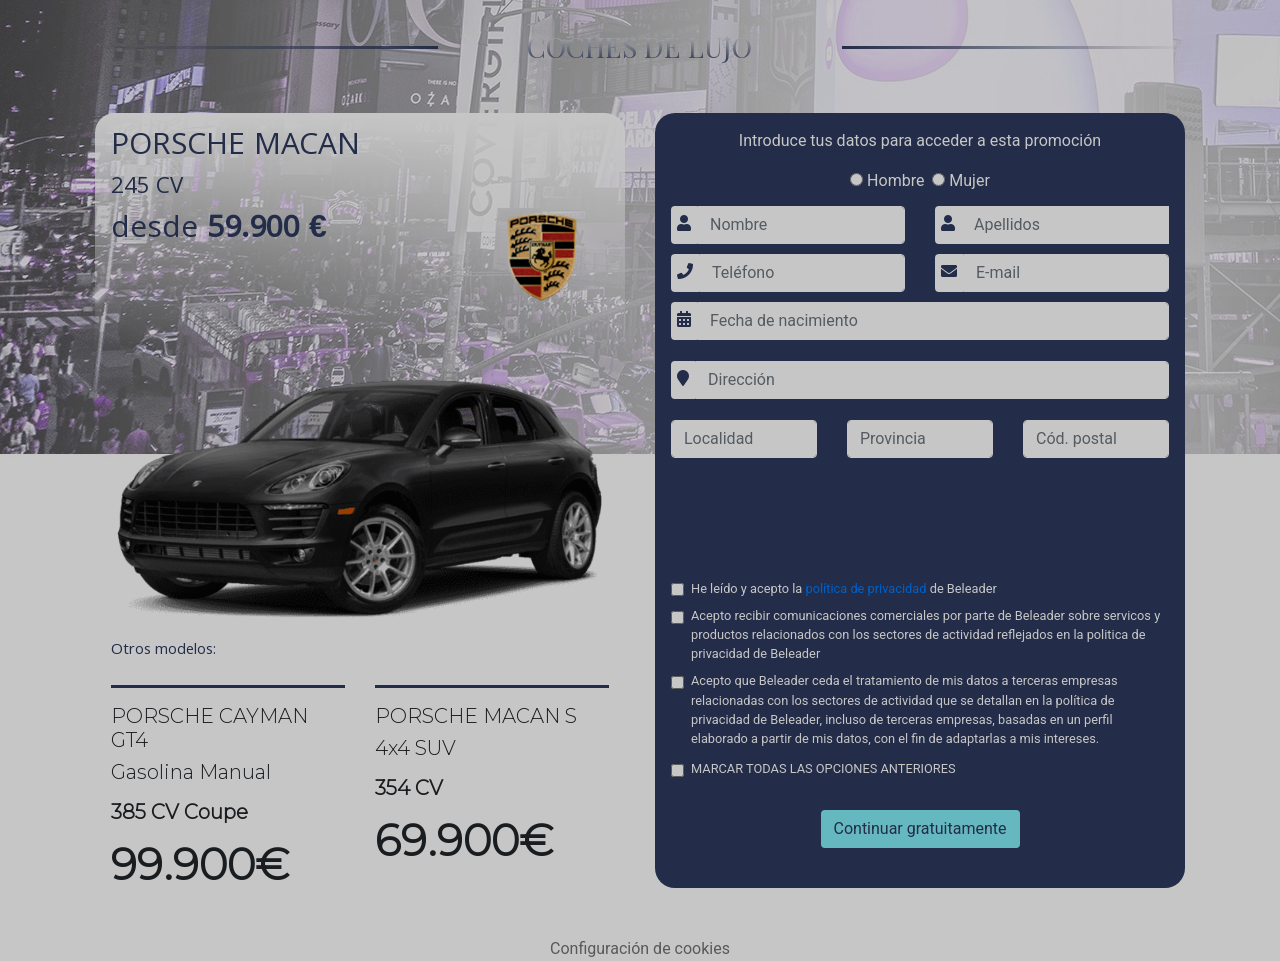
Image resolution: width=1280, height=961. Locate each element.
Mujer (961, 180)
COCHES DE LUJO (639, 46)
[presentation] (920, 513)
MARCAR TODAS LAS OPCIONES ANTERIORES (823, 769)
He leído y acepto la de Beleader (845, 589)
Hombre (887, 180)
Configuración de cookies (640, 948)
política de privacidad (866, 588)
